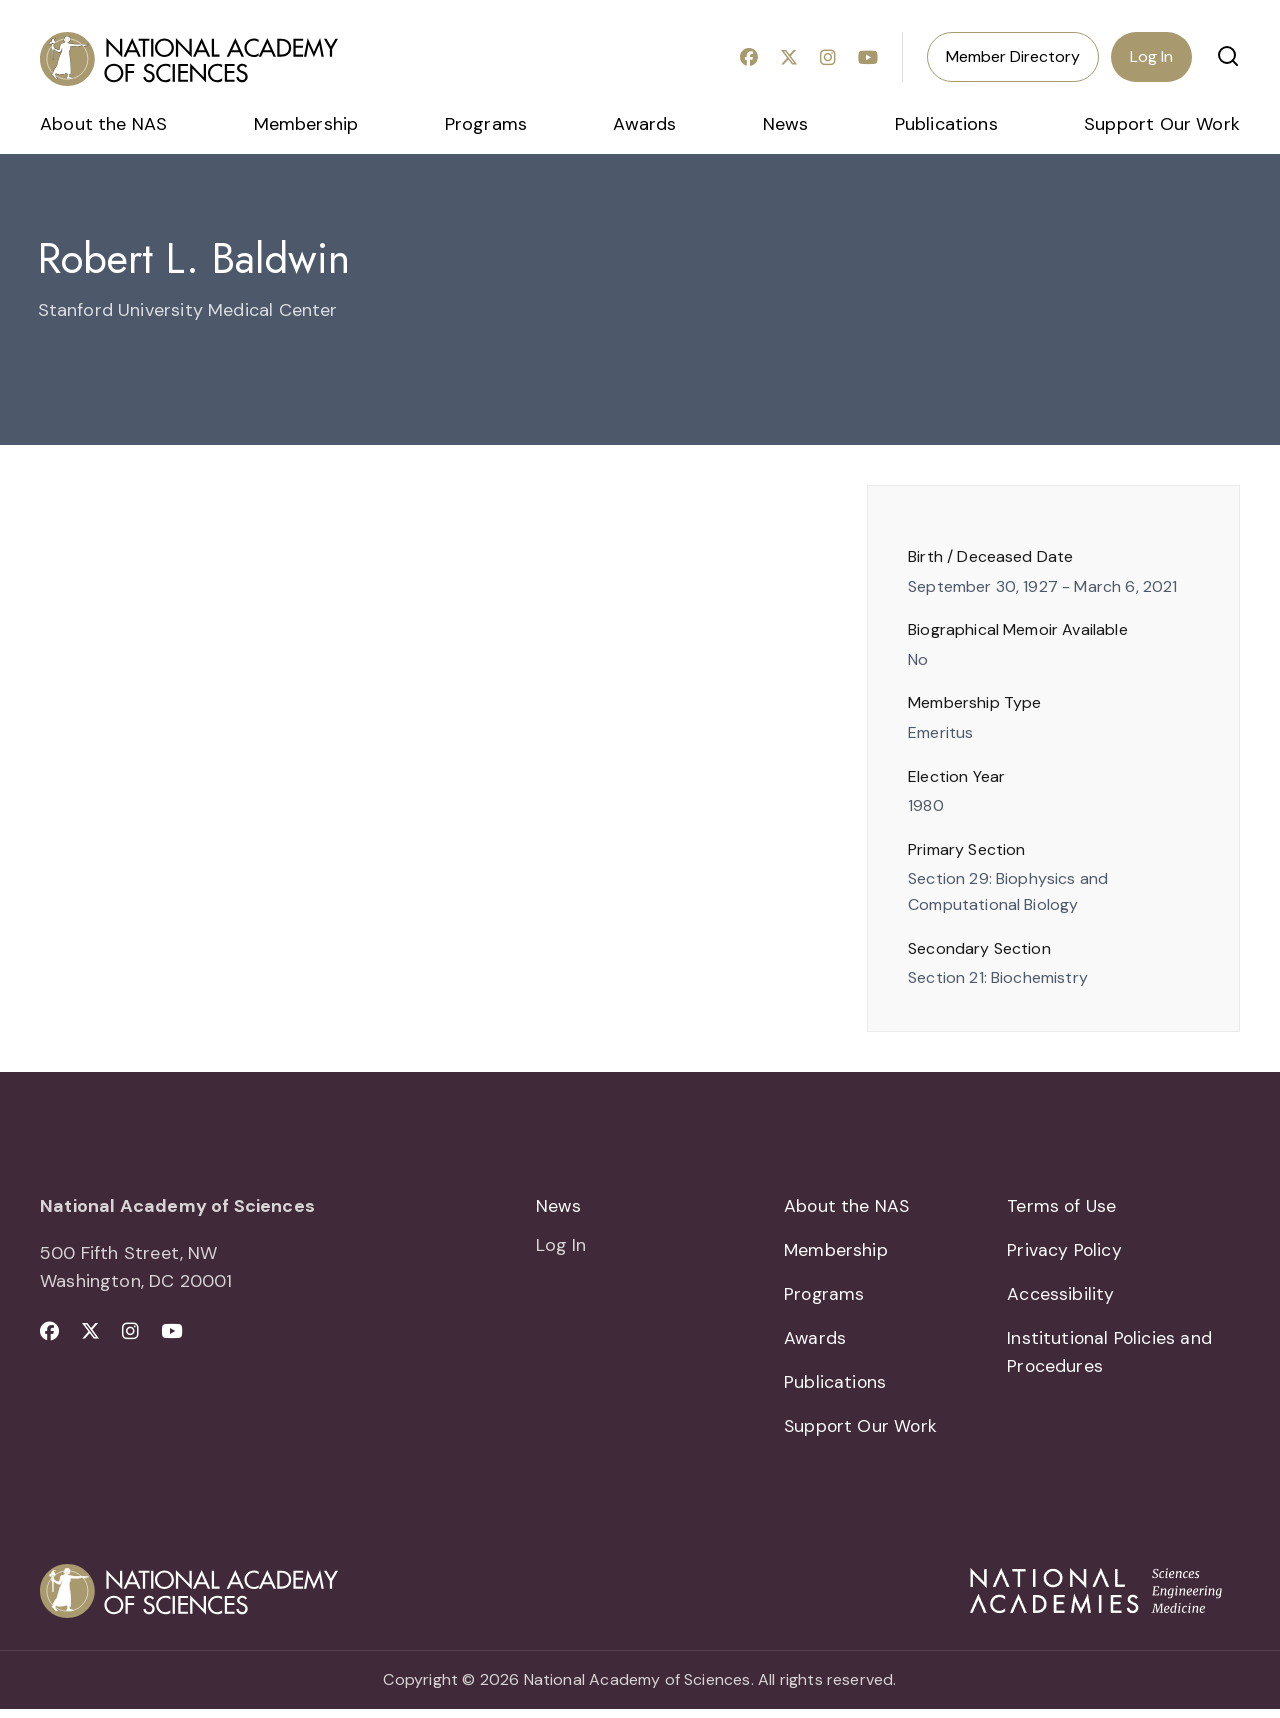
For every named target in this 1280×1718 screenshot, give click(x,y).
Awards (644, 124)
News (786, 124)
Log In (1151, 56)
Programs (486, 124)
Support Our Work (1162, 124)
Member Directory (1013, 56)
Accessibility (1060, 1297)
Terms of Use (1062, 1206)
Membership (306, 124)
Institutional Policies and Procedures (1110, 1357)
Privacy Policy (1065, 1252)
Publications (946, 124)
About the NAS (103, 124)
